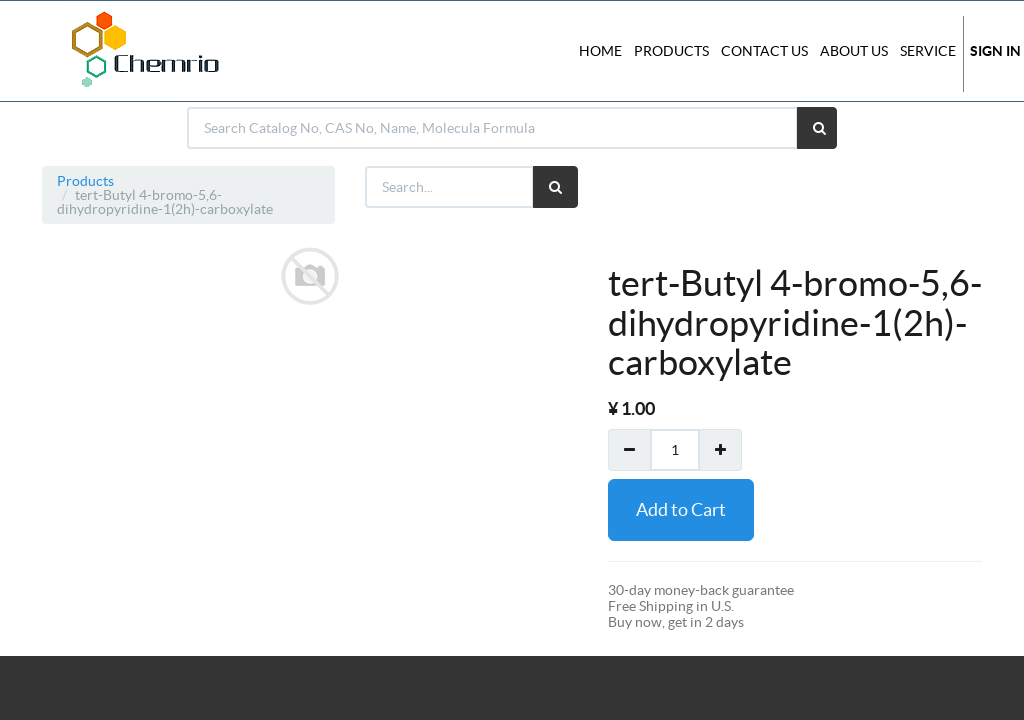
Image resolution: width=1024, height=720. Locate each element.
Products (85, 181)
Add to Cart (681, 509)
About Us (854, 51)
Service (928, 51)
